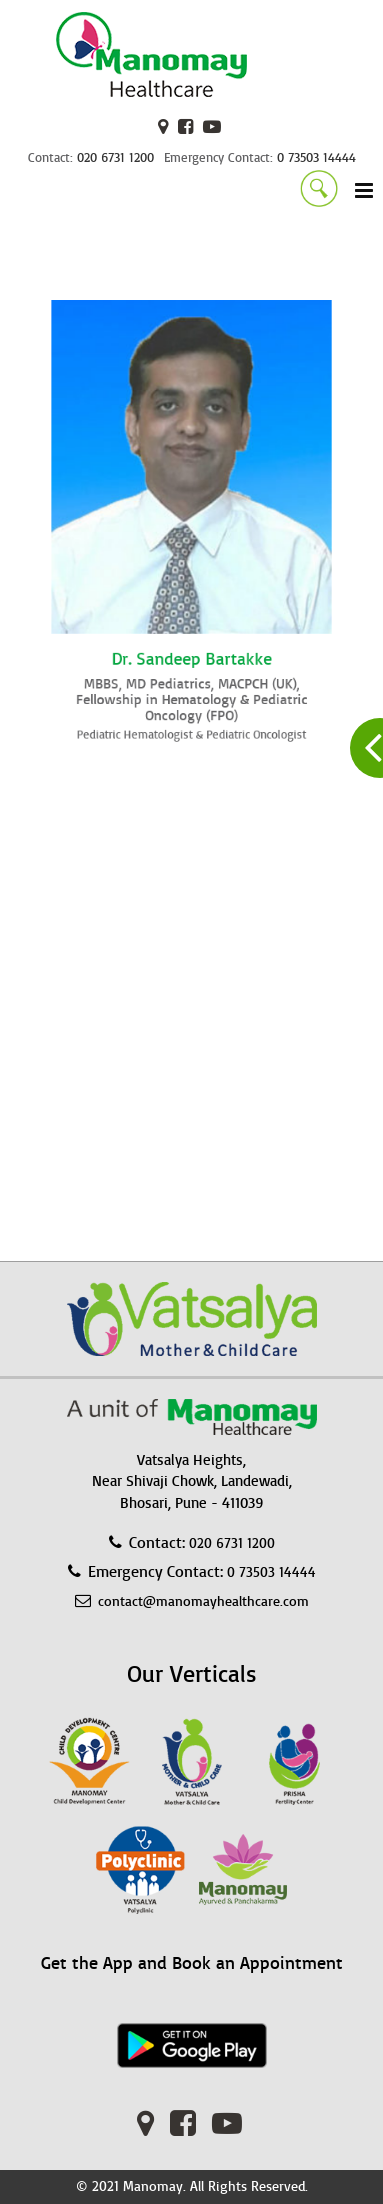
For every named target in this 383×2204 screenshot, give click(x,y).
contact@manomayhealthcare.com (203, 1601)
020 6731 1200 (115, 157)
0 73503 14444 (316, 157)
